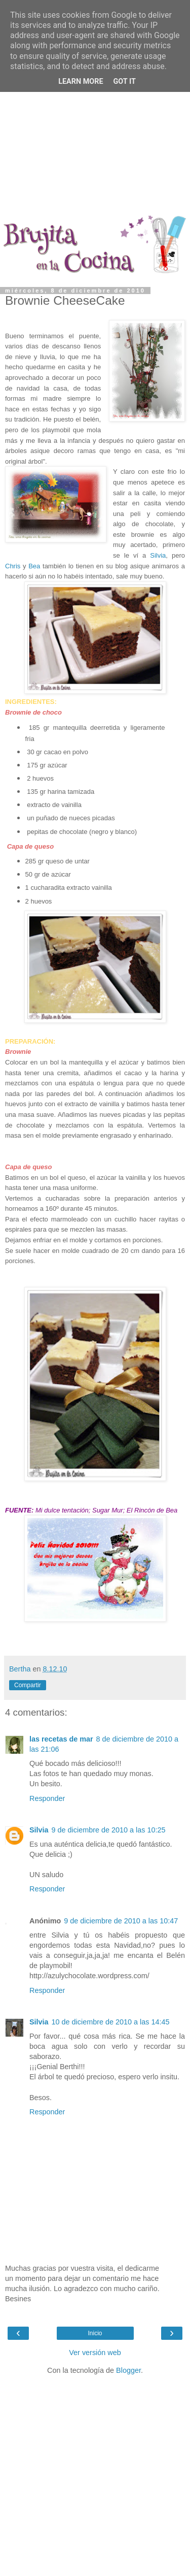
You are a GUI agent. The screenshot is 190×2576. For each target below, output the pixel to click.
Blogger (128, 2370)
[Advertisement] (95, 110)
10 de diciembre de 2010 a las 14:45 (111, 2022)
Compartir (27, 1685)
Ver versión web (95, 2352)
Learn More (80, 81)
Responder (47, 1798)
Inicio (95, 2333)
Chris (12, 566)
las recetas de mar (61, 1739)
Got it (124, 81)
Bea (34, 566)
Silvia (158, 555)
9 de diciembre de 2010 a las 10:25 (109, 1830)
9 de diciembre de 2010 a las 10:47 (121, 1921)
